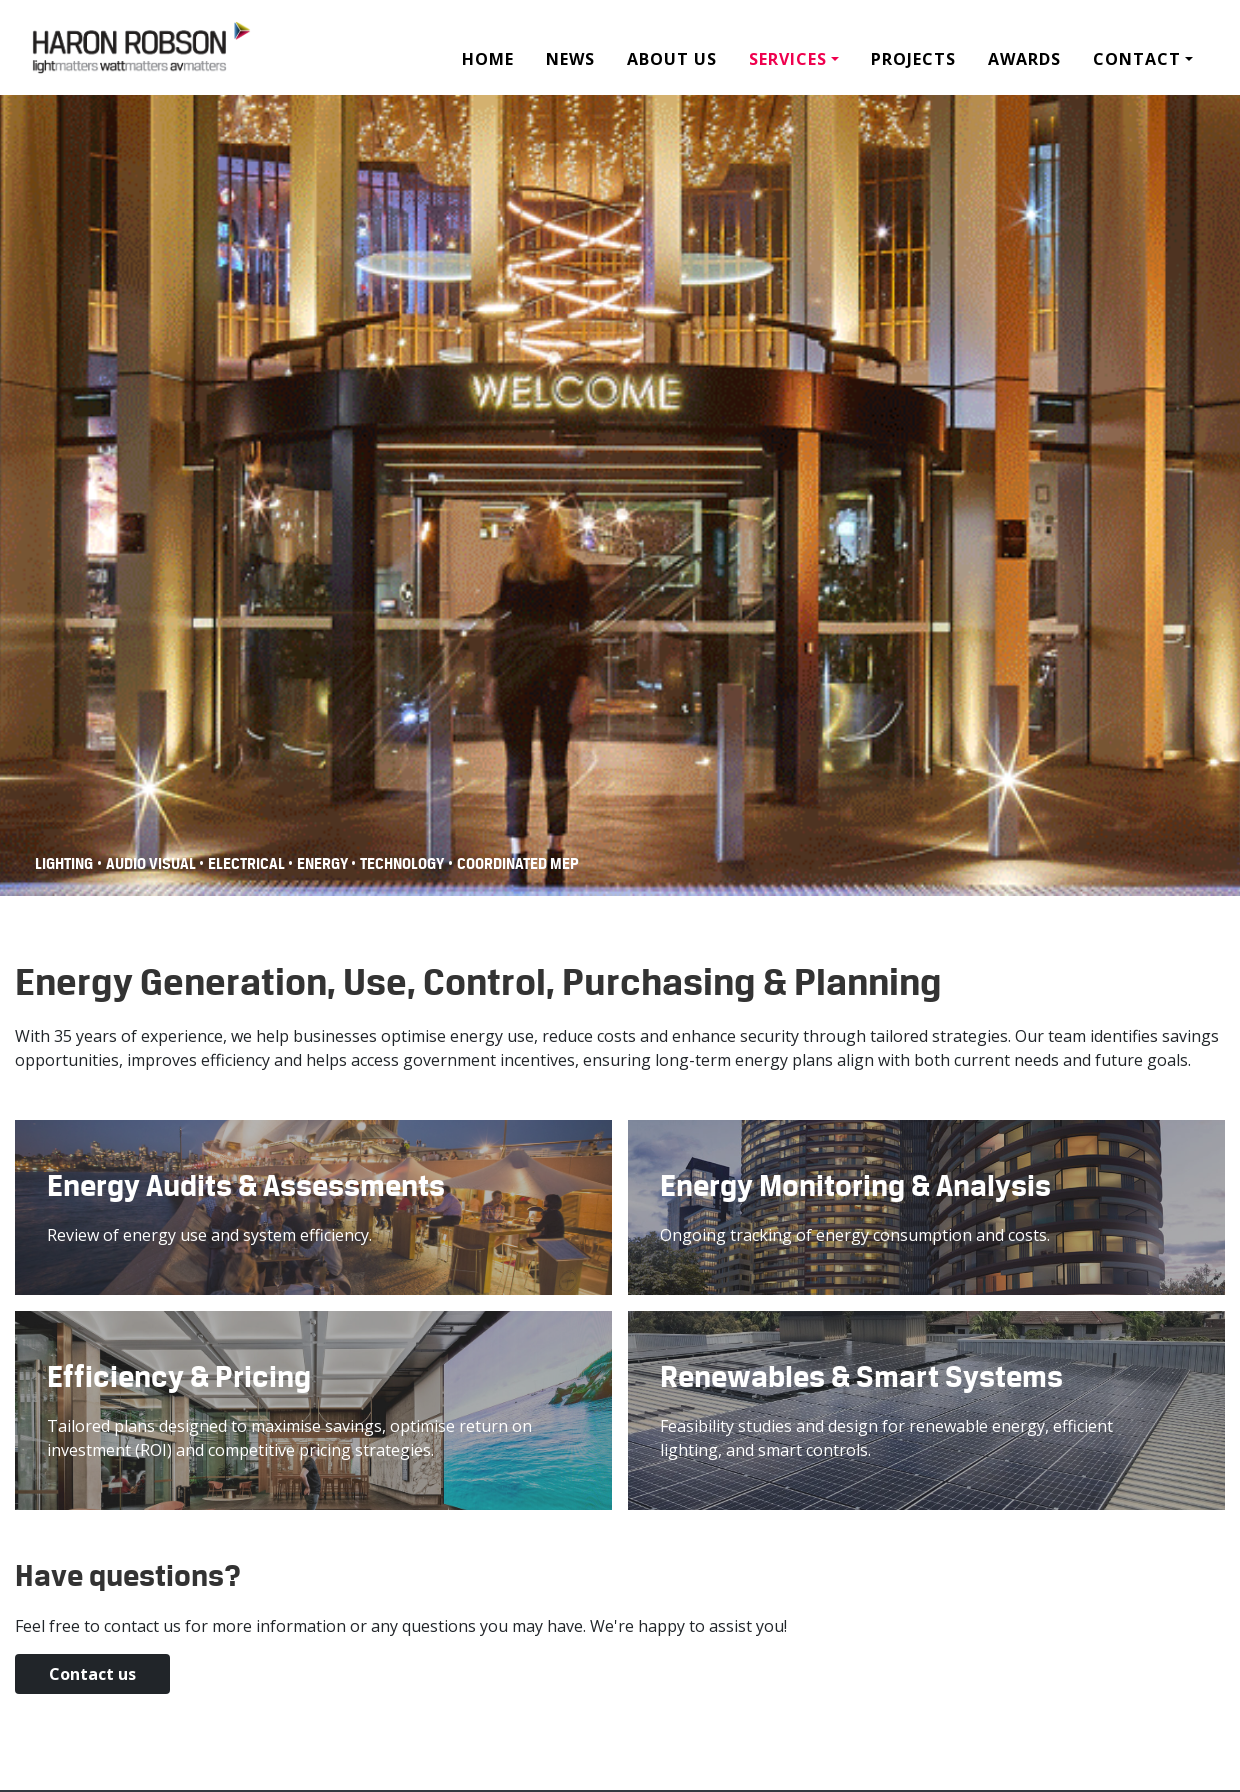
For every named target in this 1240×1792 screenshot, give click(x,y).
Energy (324, 864)
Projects (913, 59)
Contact (1137, 59)
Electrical (248, 864)
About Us (672, 59)
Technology (402, 864)
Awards (1024, 59)
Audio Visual (152, 864)
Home (488, 59)
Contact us (55, 1666)
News (570, 59)
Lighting (64, 864)
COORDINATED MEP (518, 864)
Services (788, 59)
